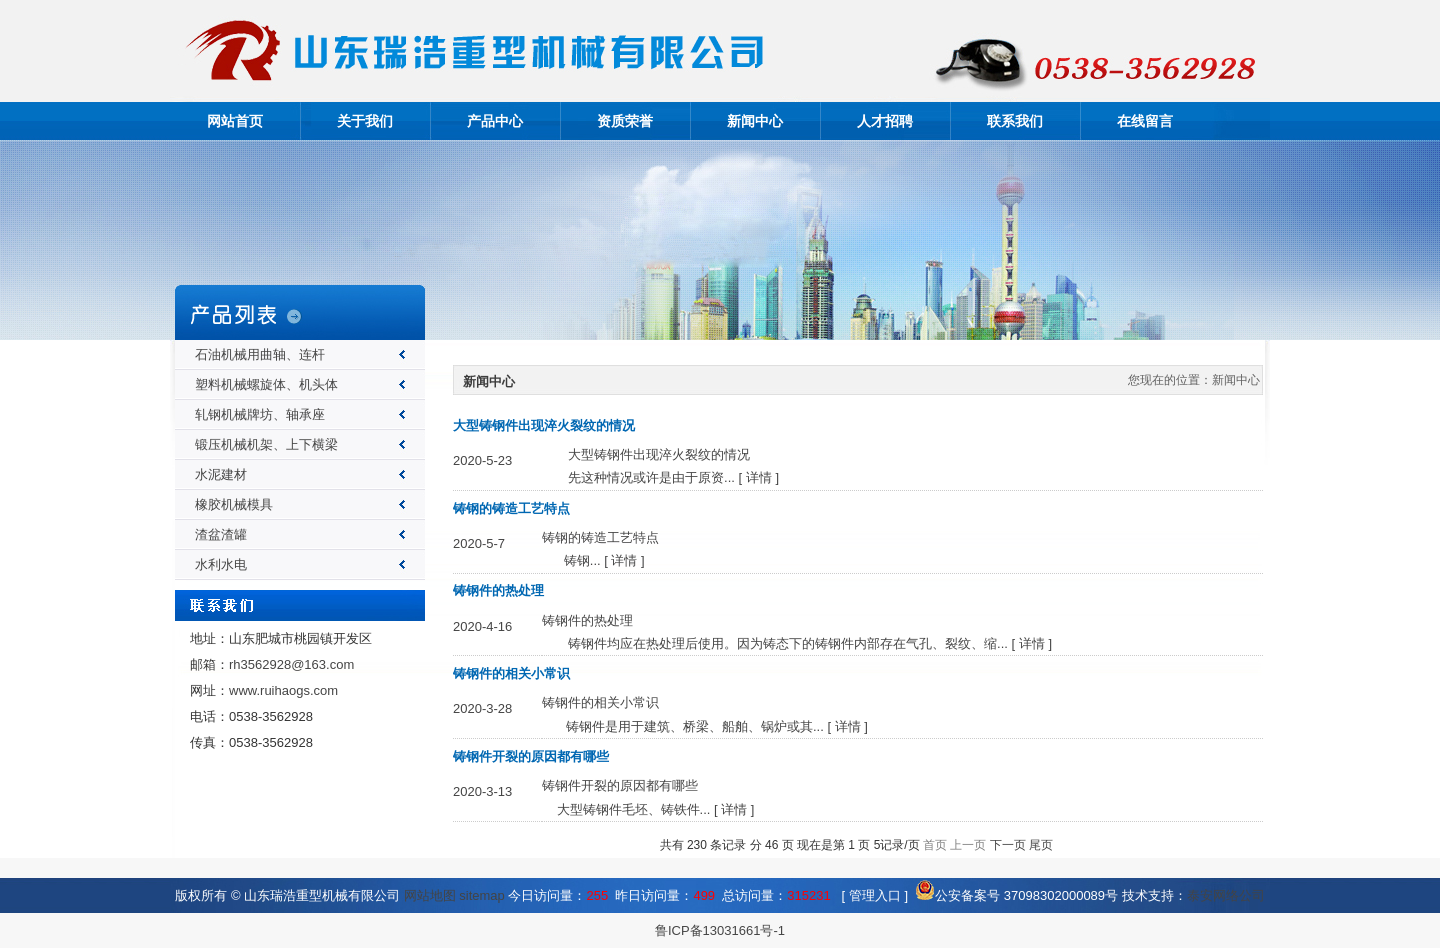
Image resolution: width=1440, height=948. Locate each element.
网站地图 (430, 895)
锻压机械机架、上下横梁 (266, 444)
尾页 (1041, 845)
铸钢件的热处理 (498, 590)
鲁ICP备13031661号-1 (720, 930)
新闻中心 (755, 121)
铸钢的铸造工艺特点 (511, 508)
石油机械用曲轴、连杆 (260, 354)
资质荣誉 (625, 121)
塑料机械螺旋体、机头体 (266, 384)
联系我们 (1015, 121)
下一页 (1008, 845)
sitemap (482, 895)
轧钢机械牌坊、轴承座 (260, 414)
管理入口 (875, 895)
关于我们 (365, 121)
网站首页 (235, 121)
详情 (759, 477)
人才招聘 (885, 121)
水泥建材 (221, 474)
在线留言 (1145, 121)
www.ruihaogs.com (283, 690)
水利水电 (221, 564)
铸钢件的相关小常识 (511, 673)
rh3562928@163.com (291, 664)
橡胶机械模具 (234, 504)
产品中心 (495, 121)
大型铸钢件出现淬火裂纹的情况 (544, 425)
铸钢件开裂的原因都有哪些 (531, 756)
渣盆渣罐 (221, 534)
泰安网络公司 (1226, 895)
